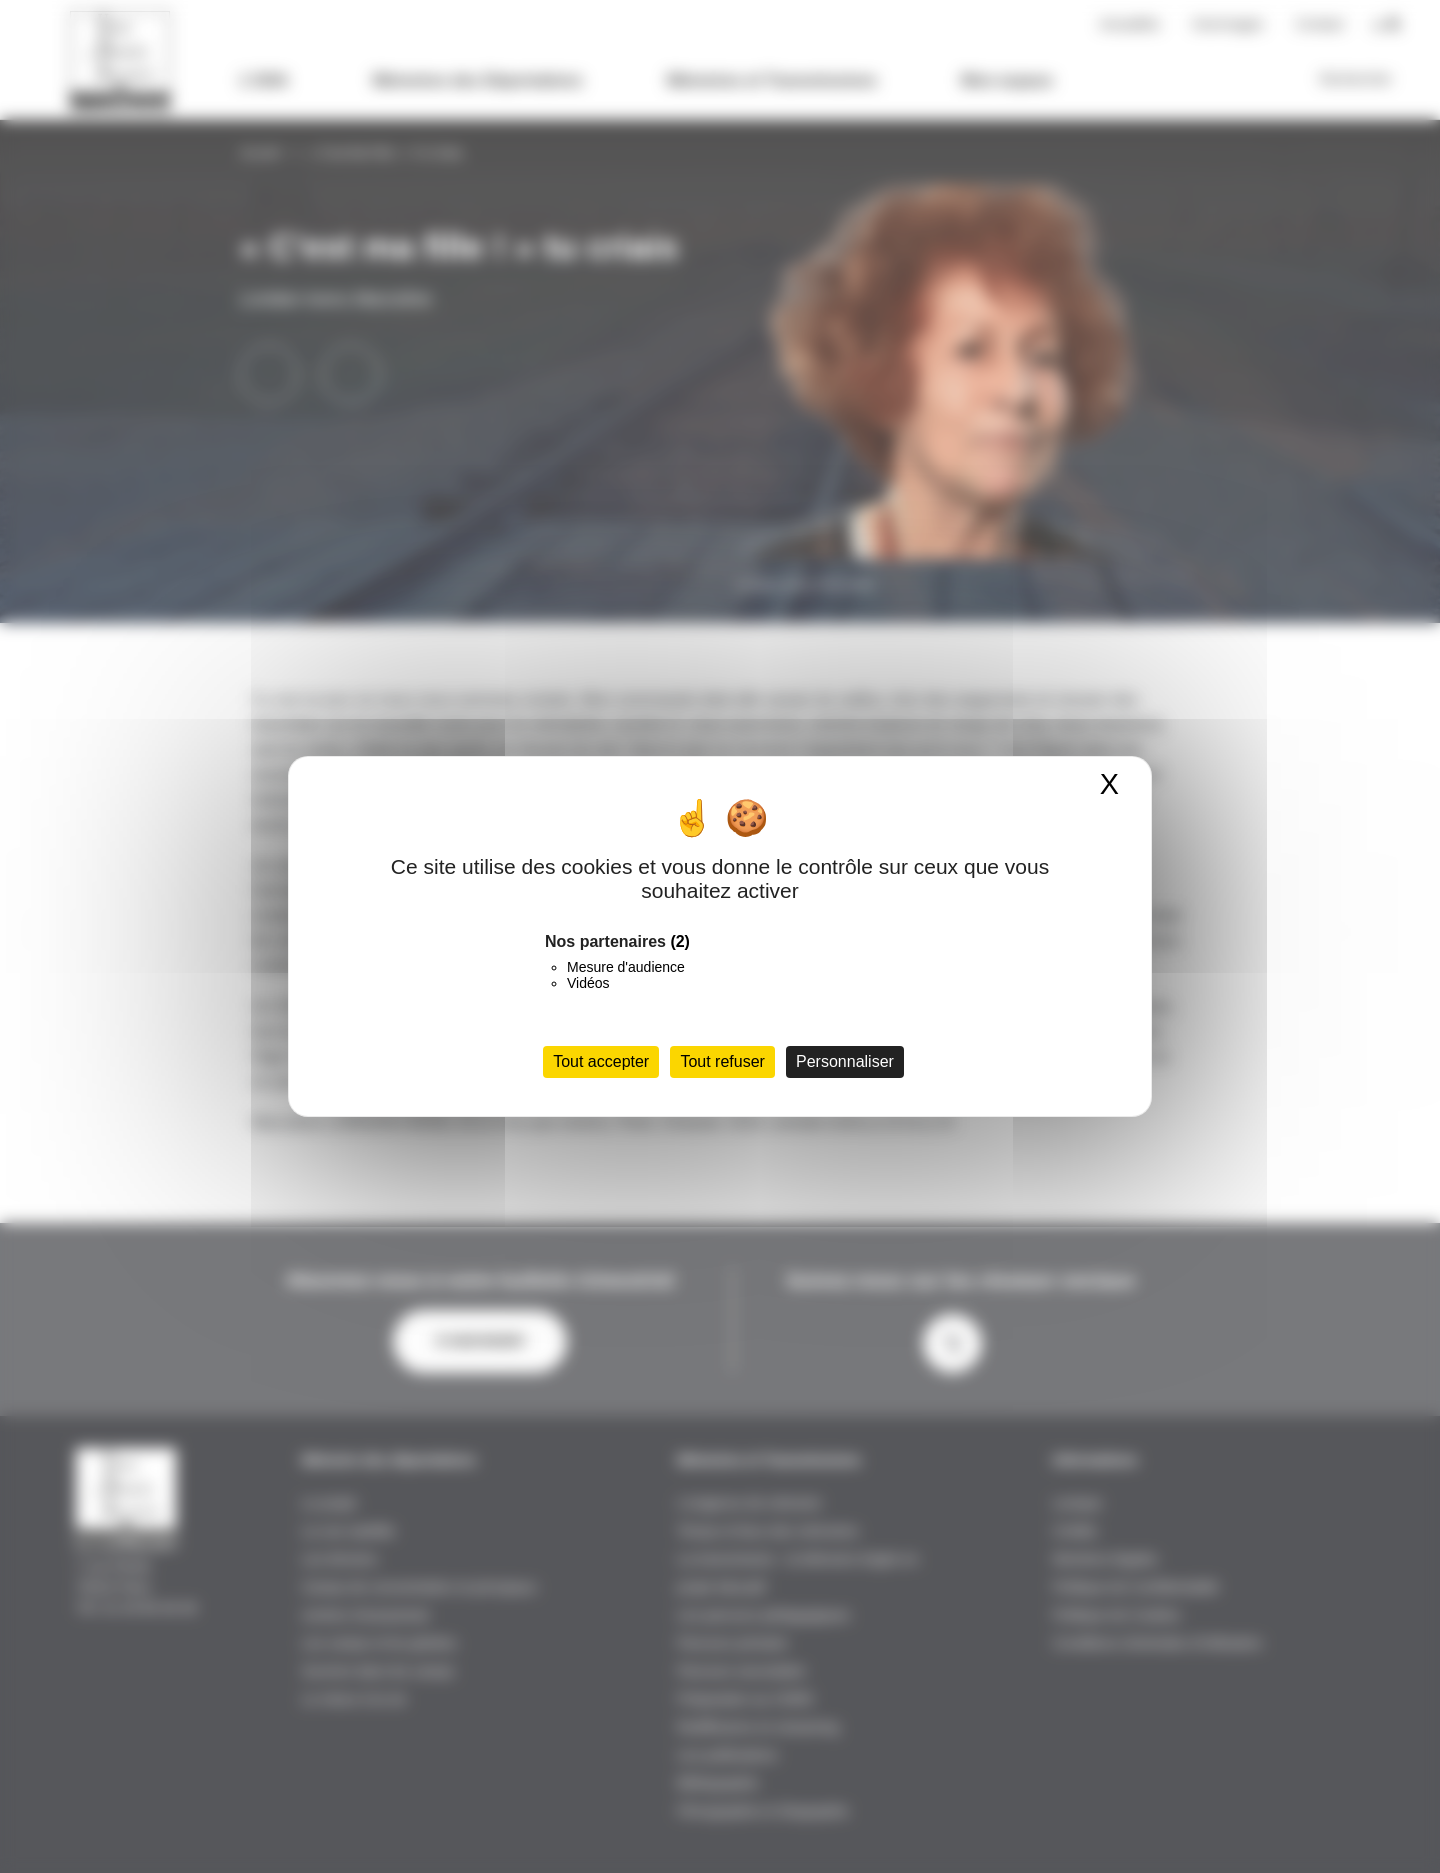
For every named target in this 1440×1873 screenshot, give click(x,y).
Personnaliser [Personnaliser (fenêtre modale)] (845, 1061)
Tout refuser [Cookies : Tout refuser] (722, 1061)
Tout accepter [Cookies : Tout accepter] (601, 1061)
